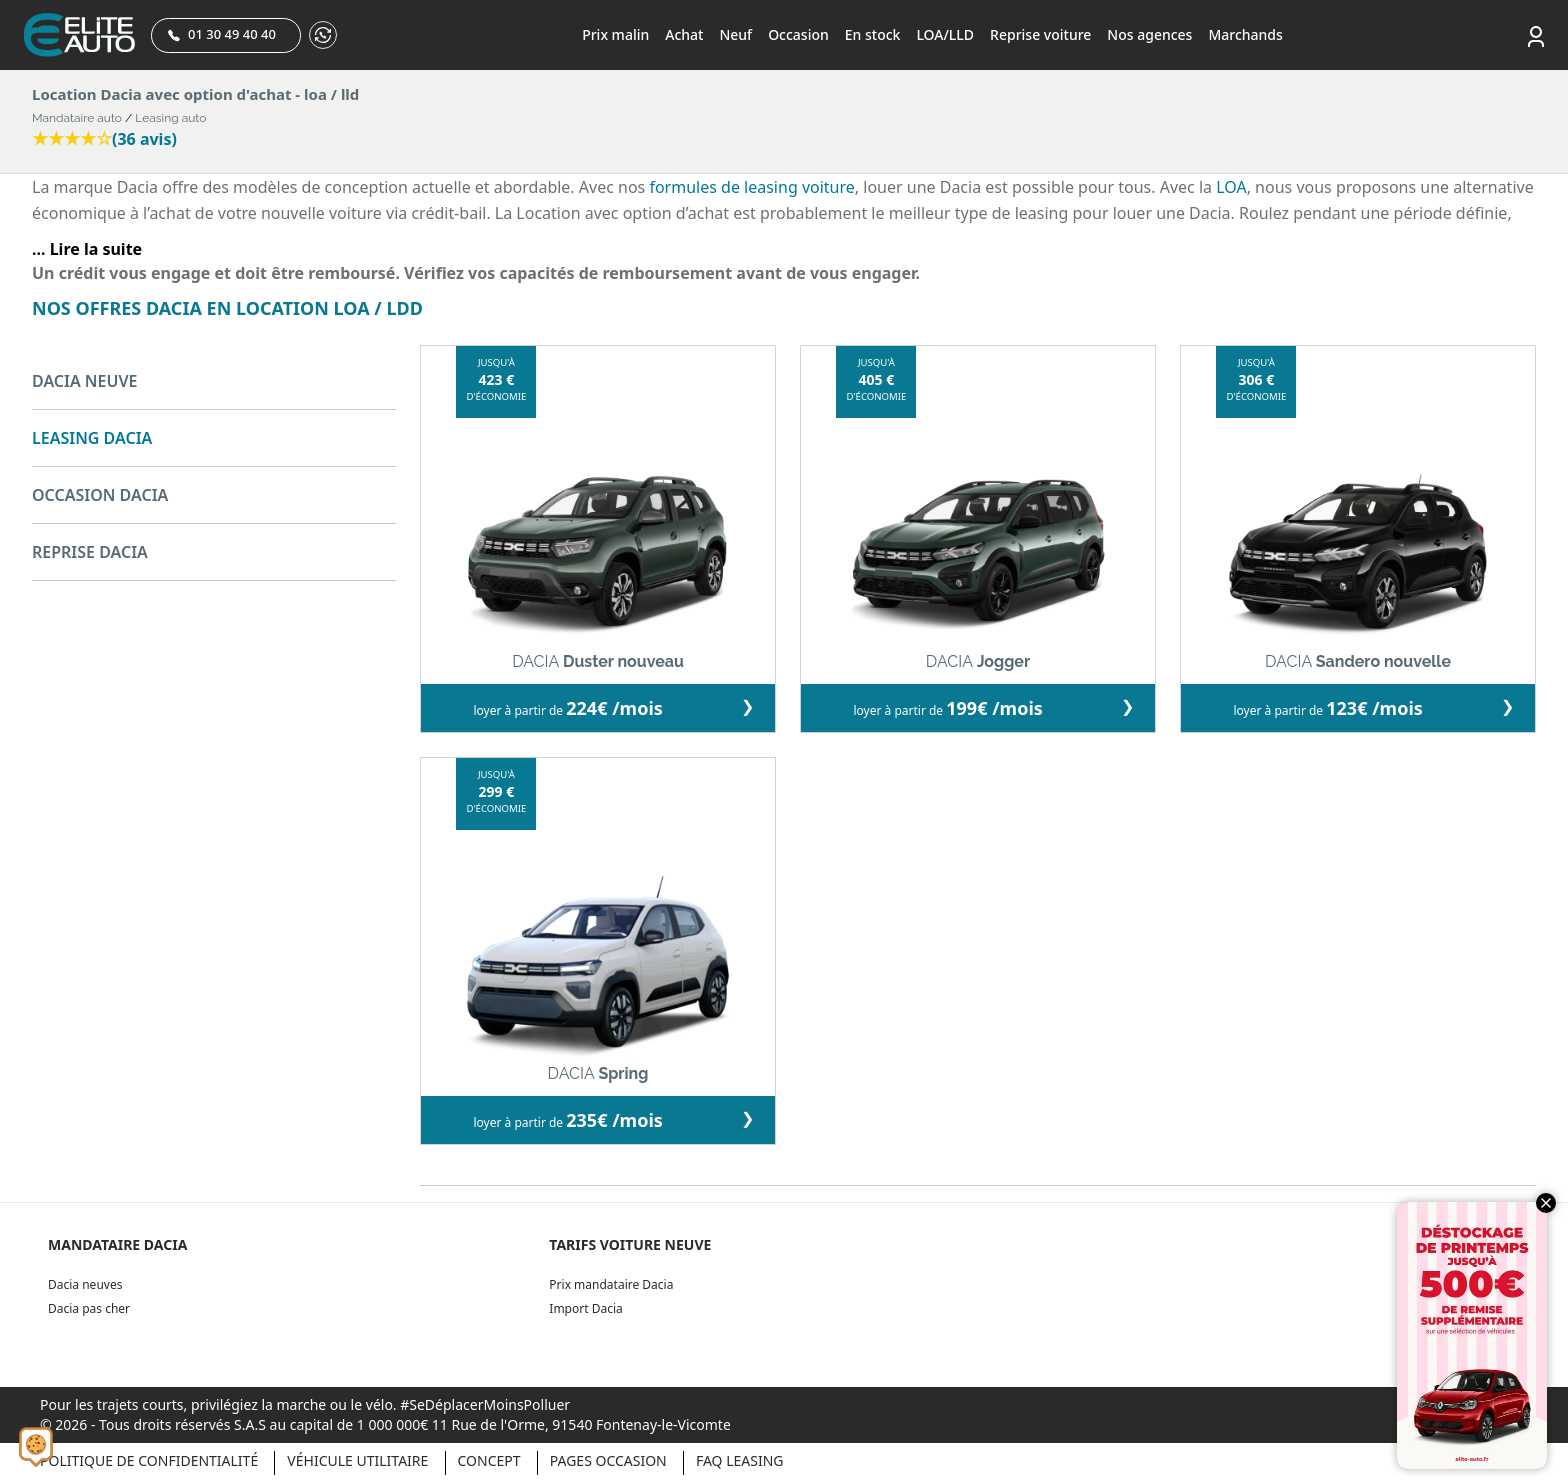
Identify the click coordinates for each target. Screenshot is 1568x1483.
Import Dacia (585, 1308)
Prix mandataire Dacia (611, 1284)
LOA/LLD (945, 34)
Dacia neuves (85, 1284)
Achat (684, 34)
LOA (1231, 187)
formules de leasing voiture (751, 187)
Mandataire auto (77, 118)
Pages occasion (608, 1460)
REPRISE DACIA (90, 552)
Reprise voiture (1040, 34)
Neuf (735, 34)
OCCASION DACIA (100, 495)
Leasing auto (170, 118)
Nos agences (1149, 34)
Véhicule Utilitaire (357, 1460)
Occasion (798, 34)
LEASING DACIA (92, 438)
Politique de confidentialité (149, 1460)
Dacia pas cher (89, 1308)
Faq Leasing (740, 1460)
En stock (873, 34)
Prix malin (615, 34)
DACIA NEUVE (84, 381)
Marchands (1245, 34)
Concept (489, 1460)
